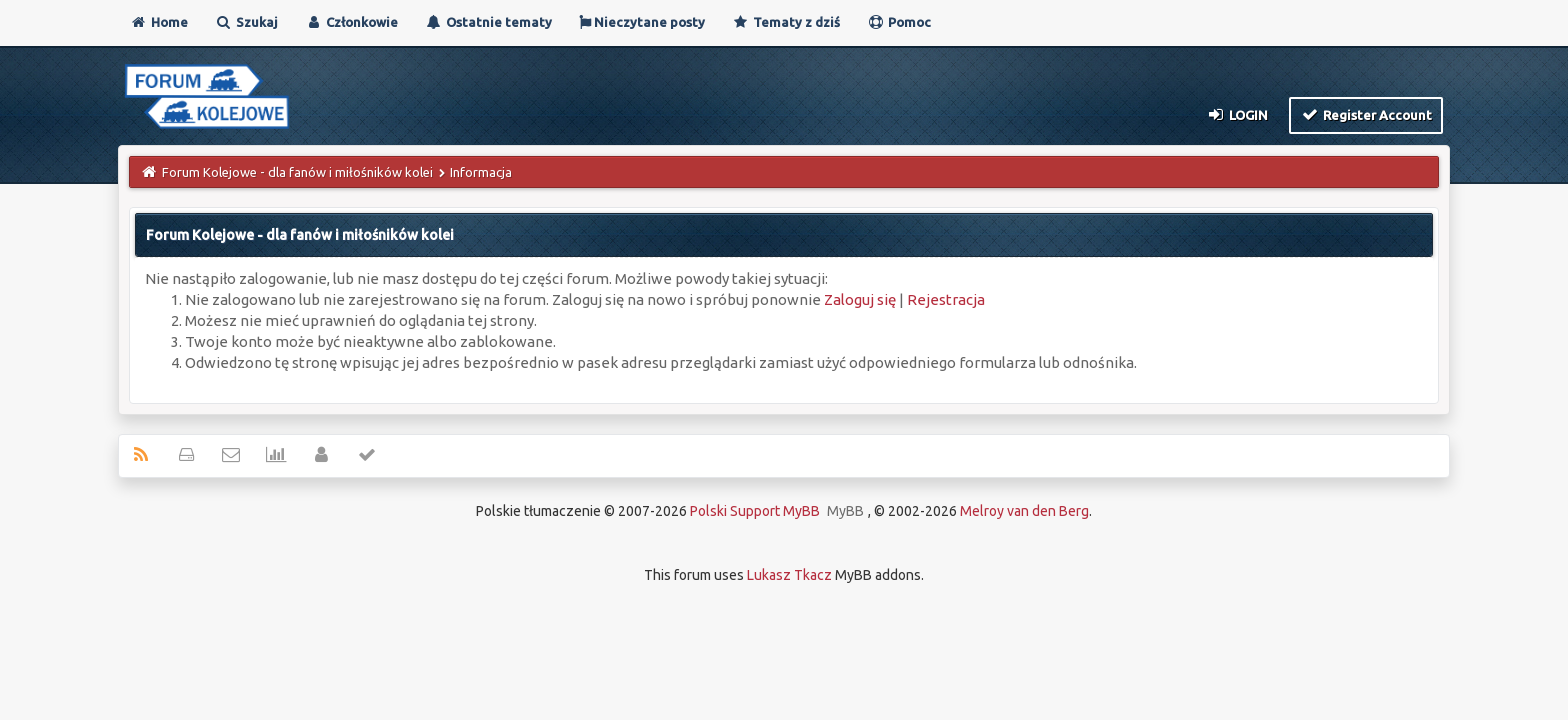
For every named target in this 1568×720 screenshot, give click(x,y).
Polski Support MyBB (755, 511)
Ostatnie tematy (488, 22)
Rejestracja (946, 299)
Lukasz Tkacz (789, 575)
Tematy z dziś (786, 22)
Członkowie (351, 22)
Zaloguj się (860, 299)
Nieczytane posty (642, 22)
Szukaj (246, 22)
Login (1236, 114)
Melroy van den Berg (1024, 511)
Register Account (1366, 114)
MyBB (845, 511)
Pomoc (899, 22)
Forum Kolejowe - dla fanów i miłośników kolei (297, 172)
